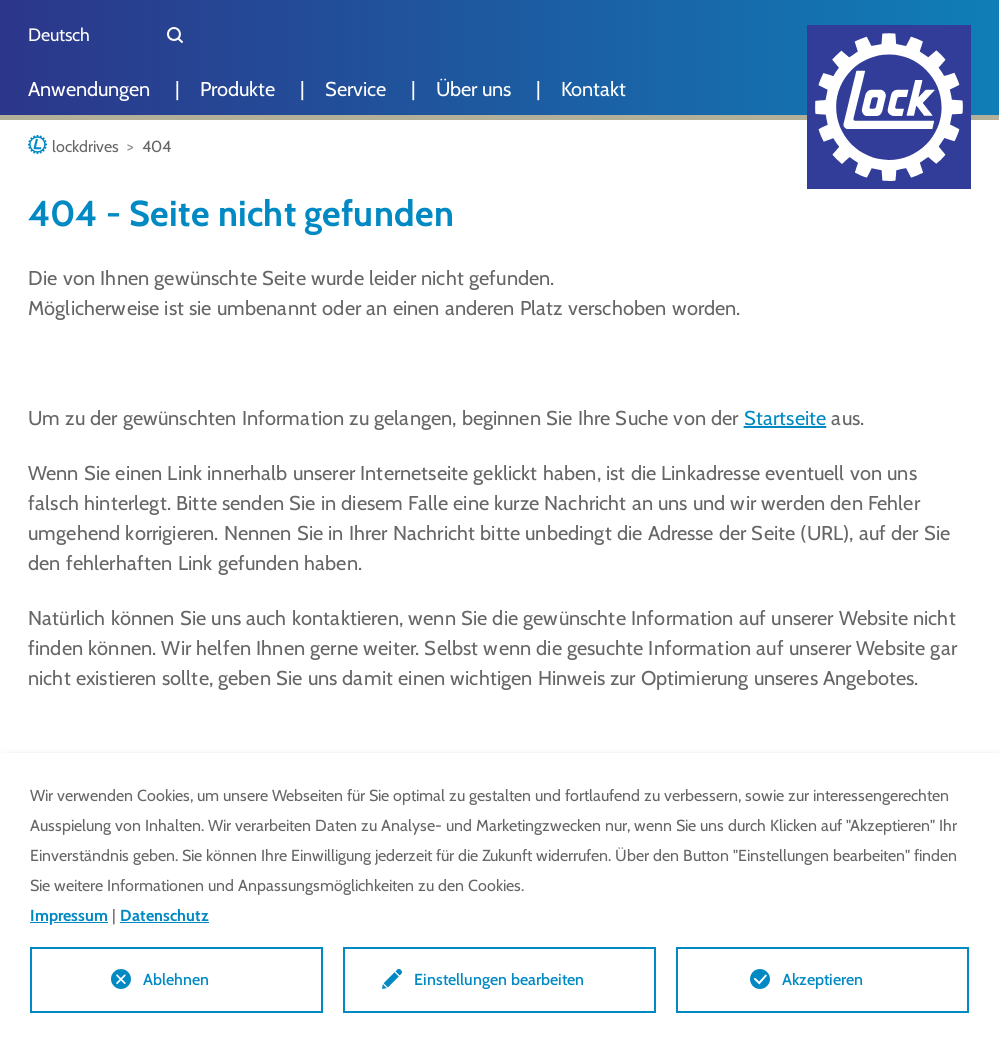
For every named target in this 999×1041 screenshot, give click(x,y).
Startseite (785, 418)
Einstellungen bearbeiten (499, 979)
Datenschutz (164, 915)
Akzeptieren (822, 979)
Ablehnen (176, 979)
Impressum (69, 915)
